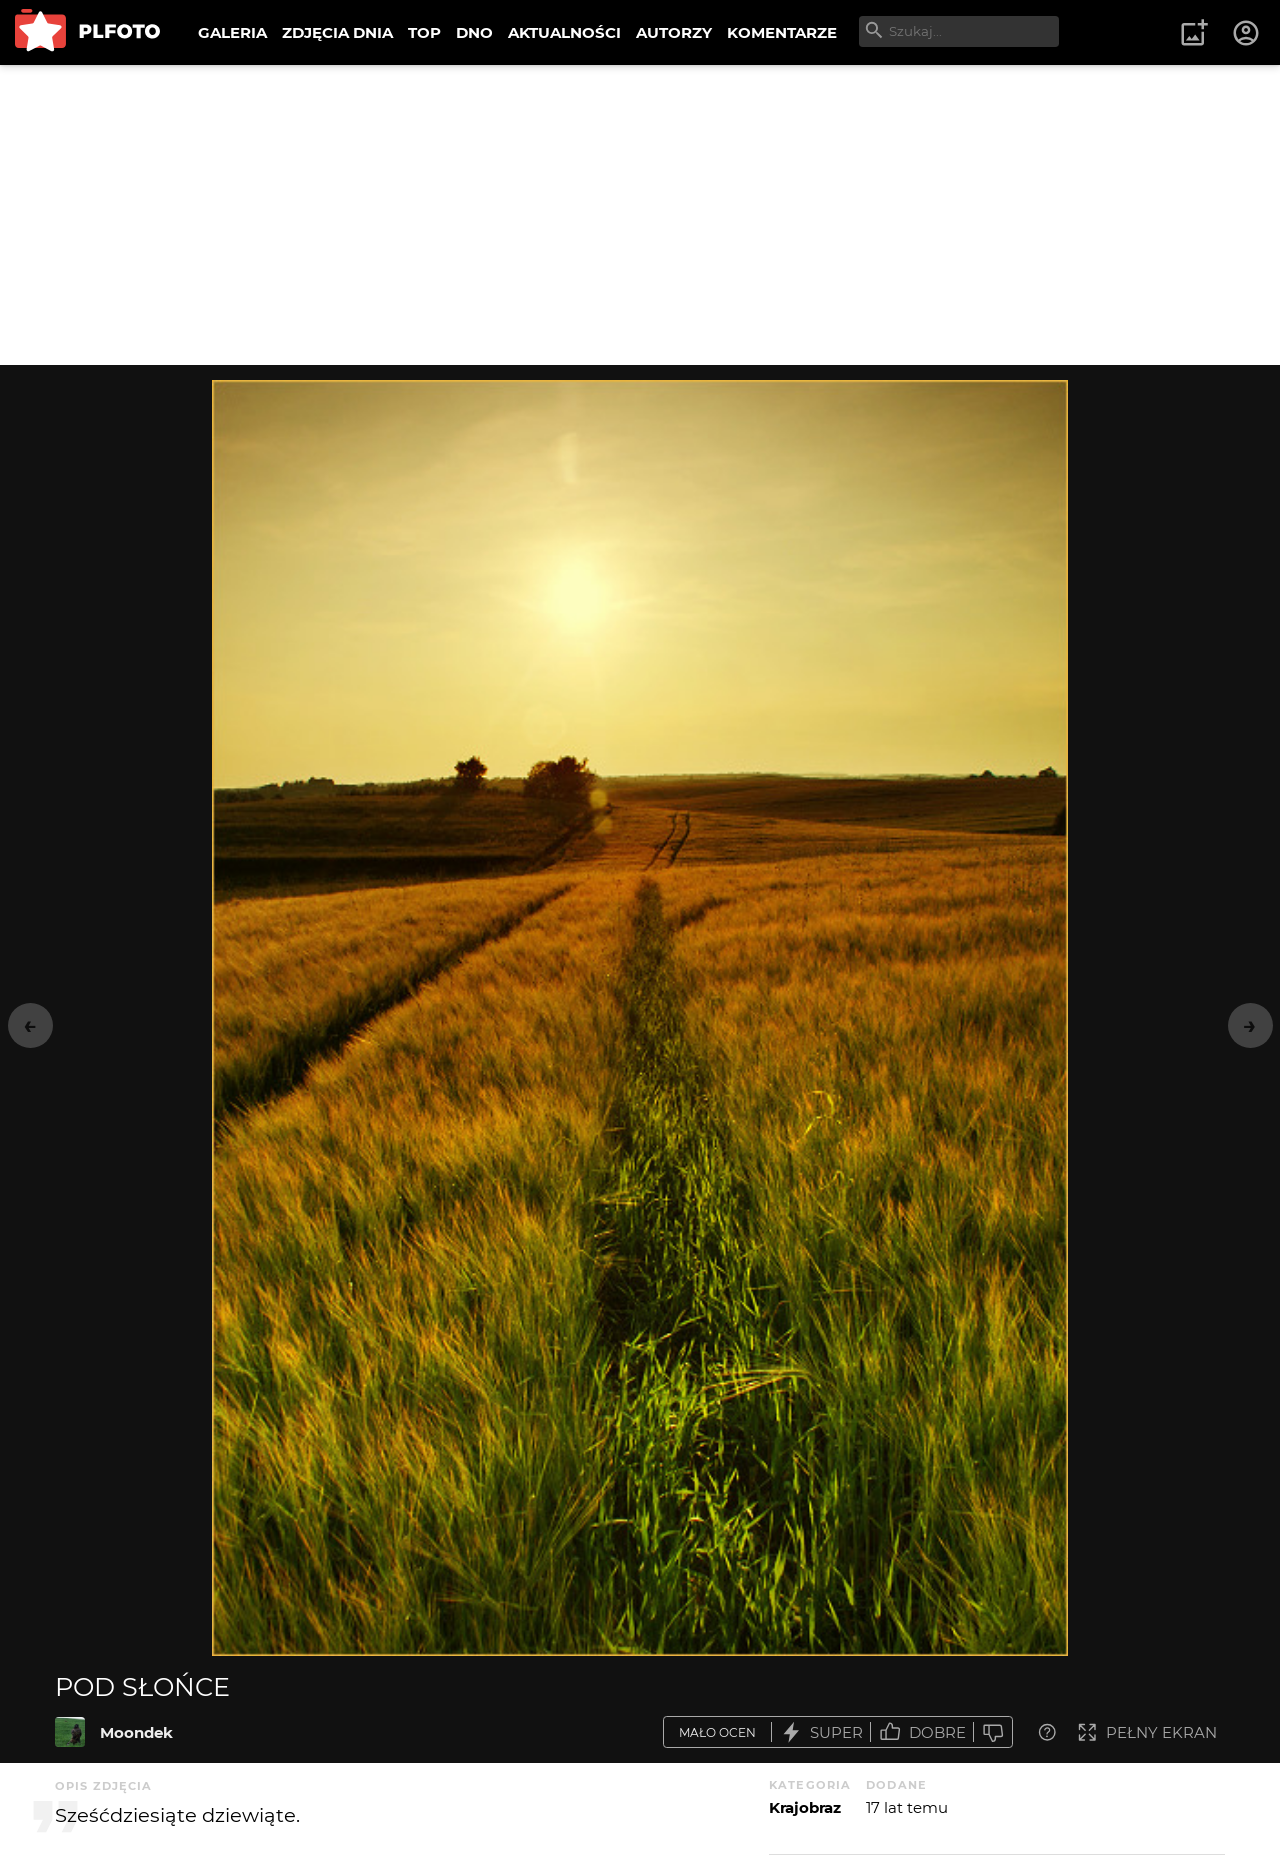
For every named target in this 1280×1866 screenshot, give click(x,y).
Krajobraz (805, 1807)
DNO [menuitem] (474, 32)
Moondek (136, 1732)
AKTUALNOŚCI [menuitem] (564, 32)
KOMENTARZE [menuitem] (782, 32)
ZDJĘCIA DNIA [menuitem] (337, 32)
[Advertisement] (640, 215)
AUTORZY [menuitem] (674, 32)
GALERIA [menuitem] (232, 32)
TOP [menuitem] (424, 32)
